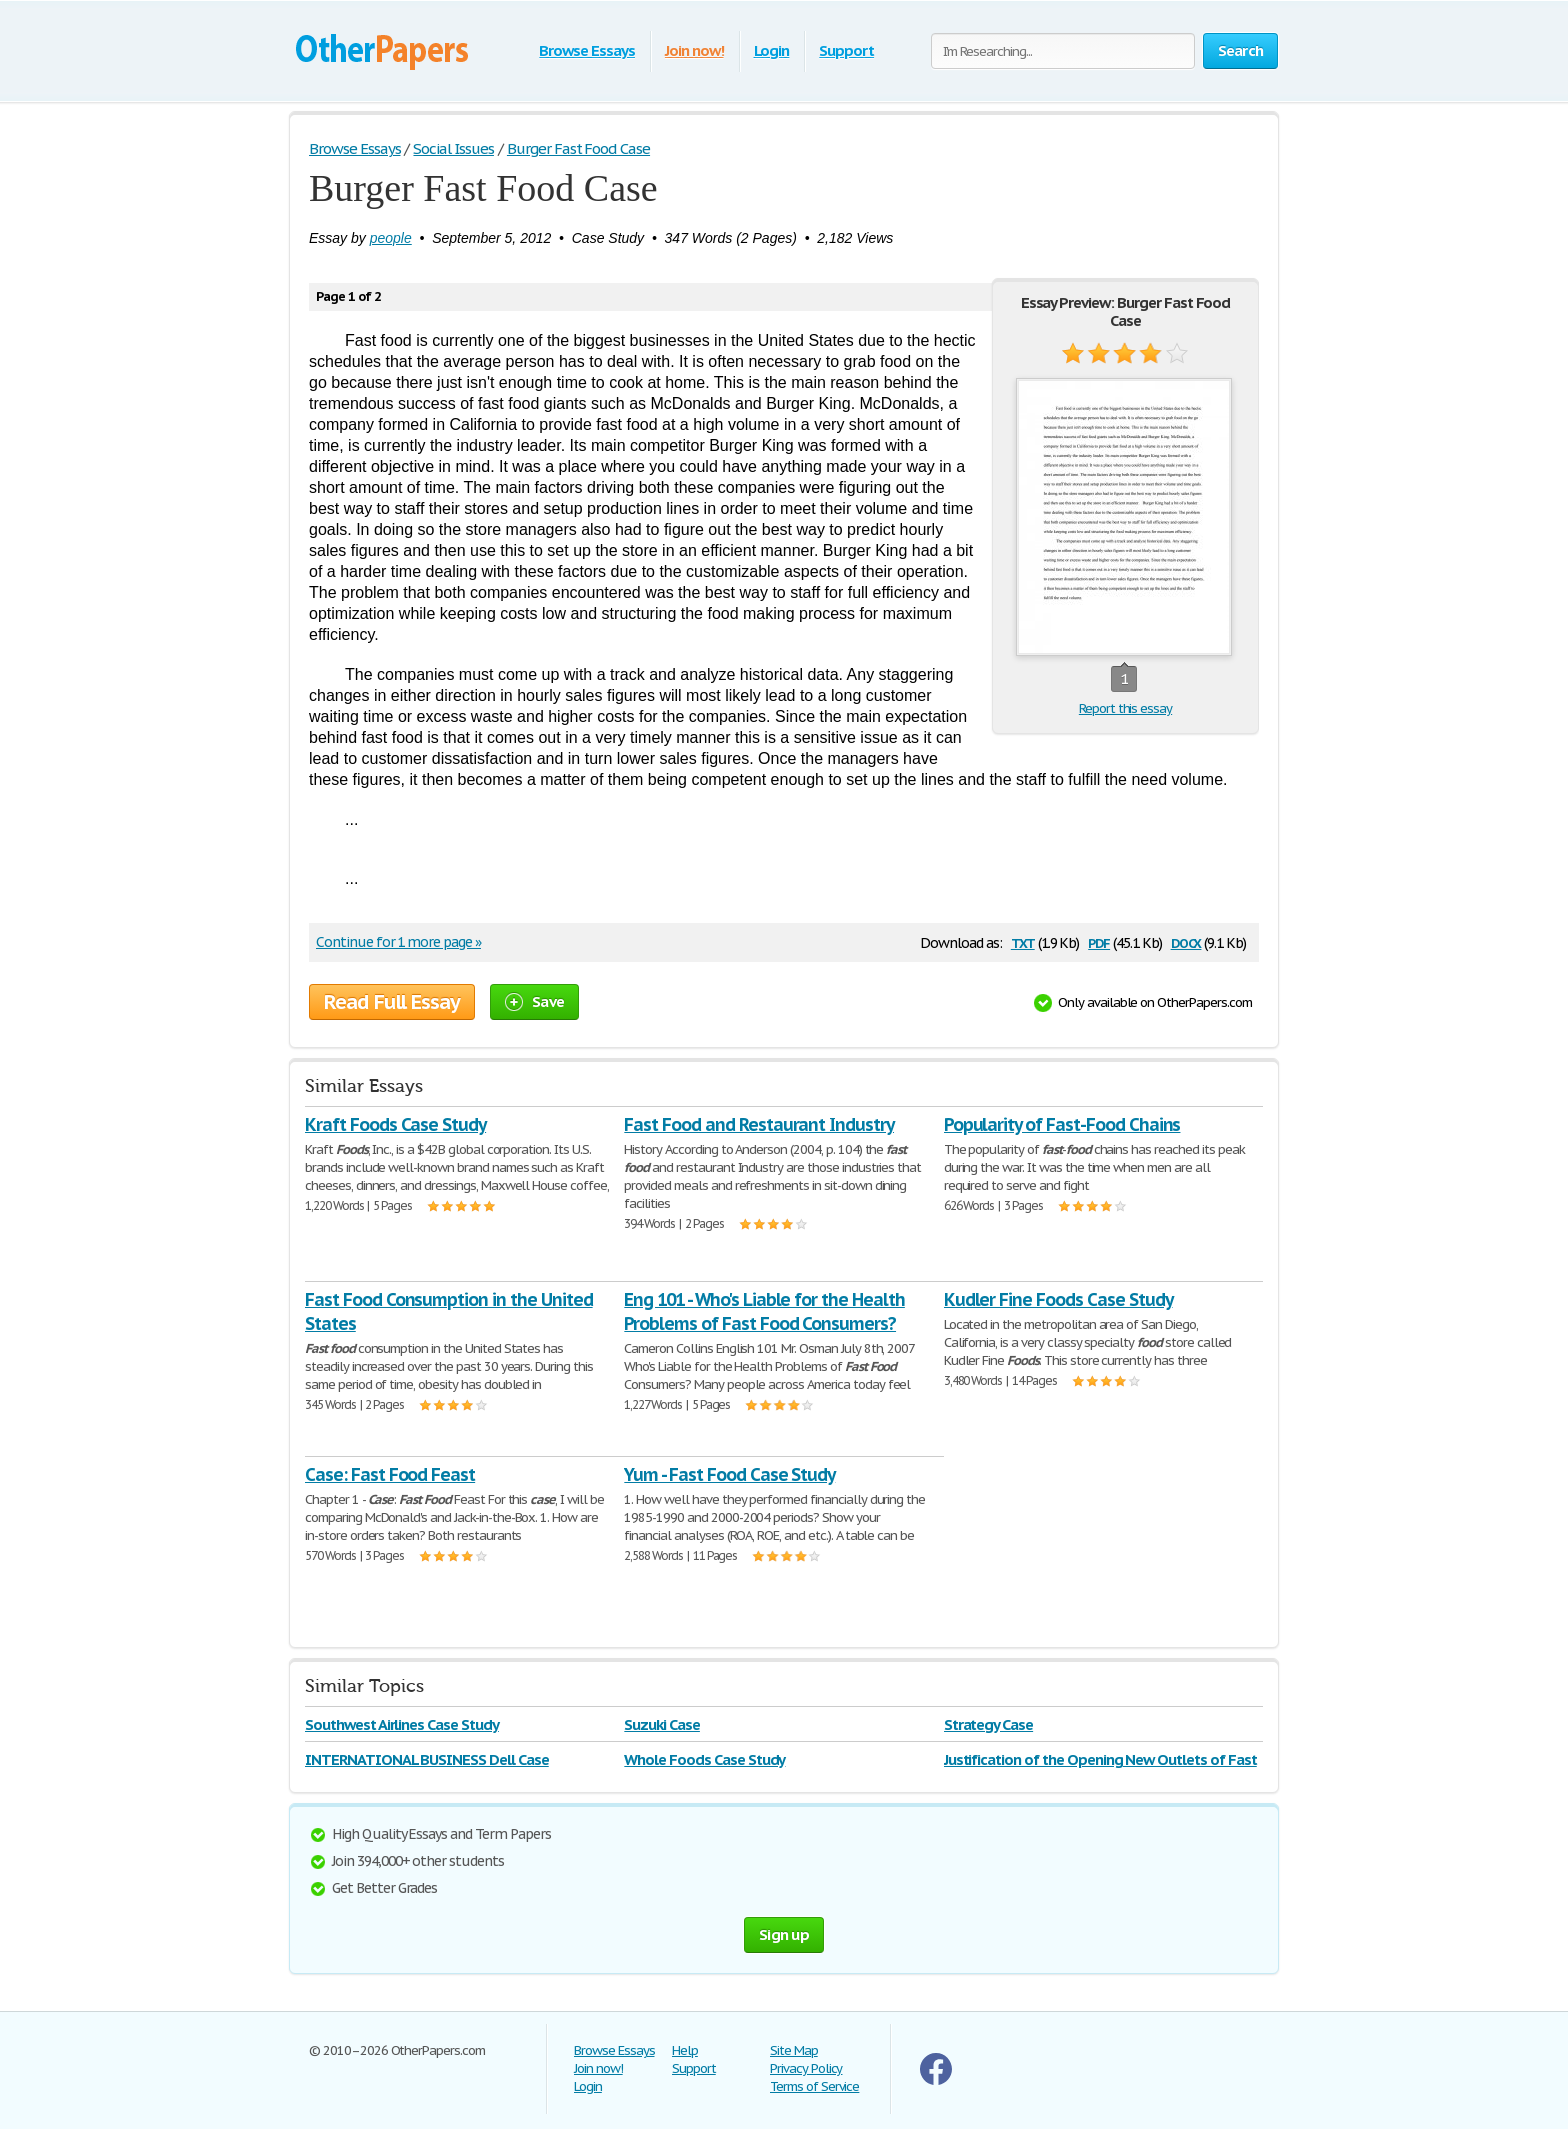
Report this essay (1125, 708)
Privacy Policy (806, 2068)
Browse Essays (586, 50)
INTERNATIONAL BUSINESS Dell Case (427, 1759)
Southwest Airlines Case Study (402, 1724)
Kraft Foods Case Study (395, 1124)
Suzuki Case (662, 1724)
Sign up (784, 1934)
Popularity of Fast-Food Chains (1062, 1124)
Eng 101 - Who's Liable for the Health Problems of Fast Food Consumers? (764, 1311)
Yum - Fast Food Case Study (729, 1474)
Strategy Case (988, 1724)
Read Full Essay (392, 1002)
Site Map (794, 2050)
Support (846, 50)
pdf (1099, 941)
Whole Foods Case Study (704, 1759)
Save (534, 1001)
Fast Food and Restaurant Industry (759, 1124)
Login (772, 50)
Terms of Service (814, 2086)
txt (1023, 941)
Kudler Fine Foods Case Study (1058, 1299)
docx (1186, 941)
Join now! (694, 50)
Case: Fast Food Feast (390, 1474)
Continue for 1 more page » (398, 942)
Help (685, 2050)
